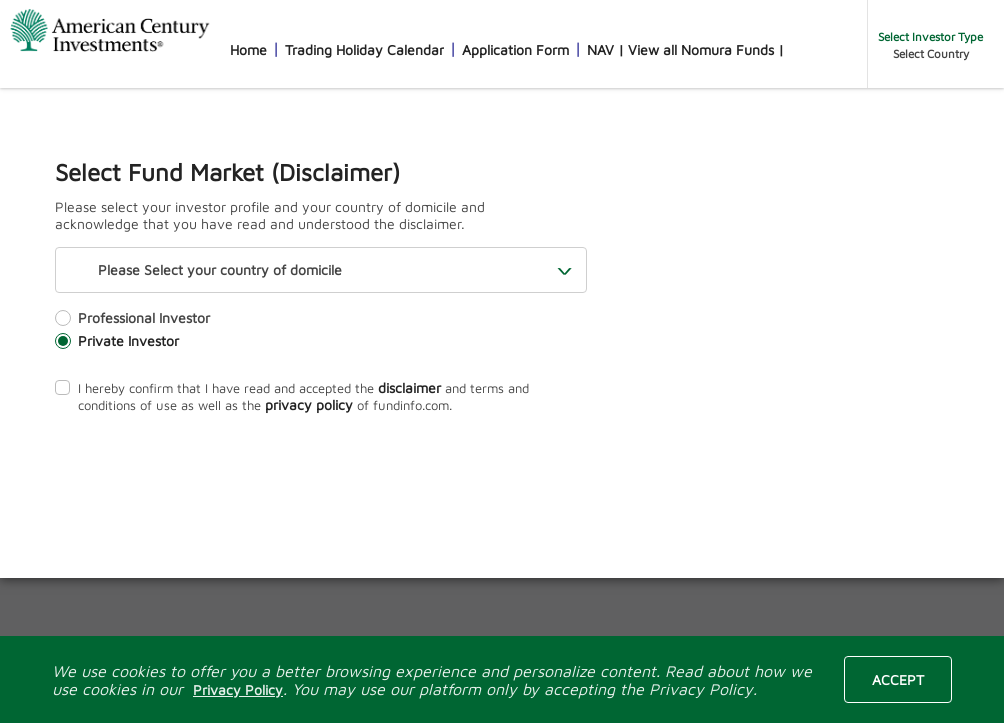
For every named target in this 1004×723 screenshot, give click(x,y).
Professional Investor (132, 317)
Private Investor (117, 340)
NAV (600, 49)
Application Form (515, 49)
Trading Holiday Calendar (364, 49)
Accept (898, 679)
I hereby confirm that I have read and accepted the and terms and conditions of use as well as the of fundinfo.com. (292, 396)
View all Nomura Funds (701, 49)
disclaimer (409, 387)
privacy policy (309, 404)
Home (248, 49)
